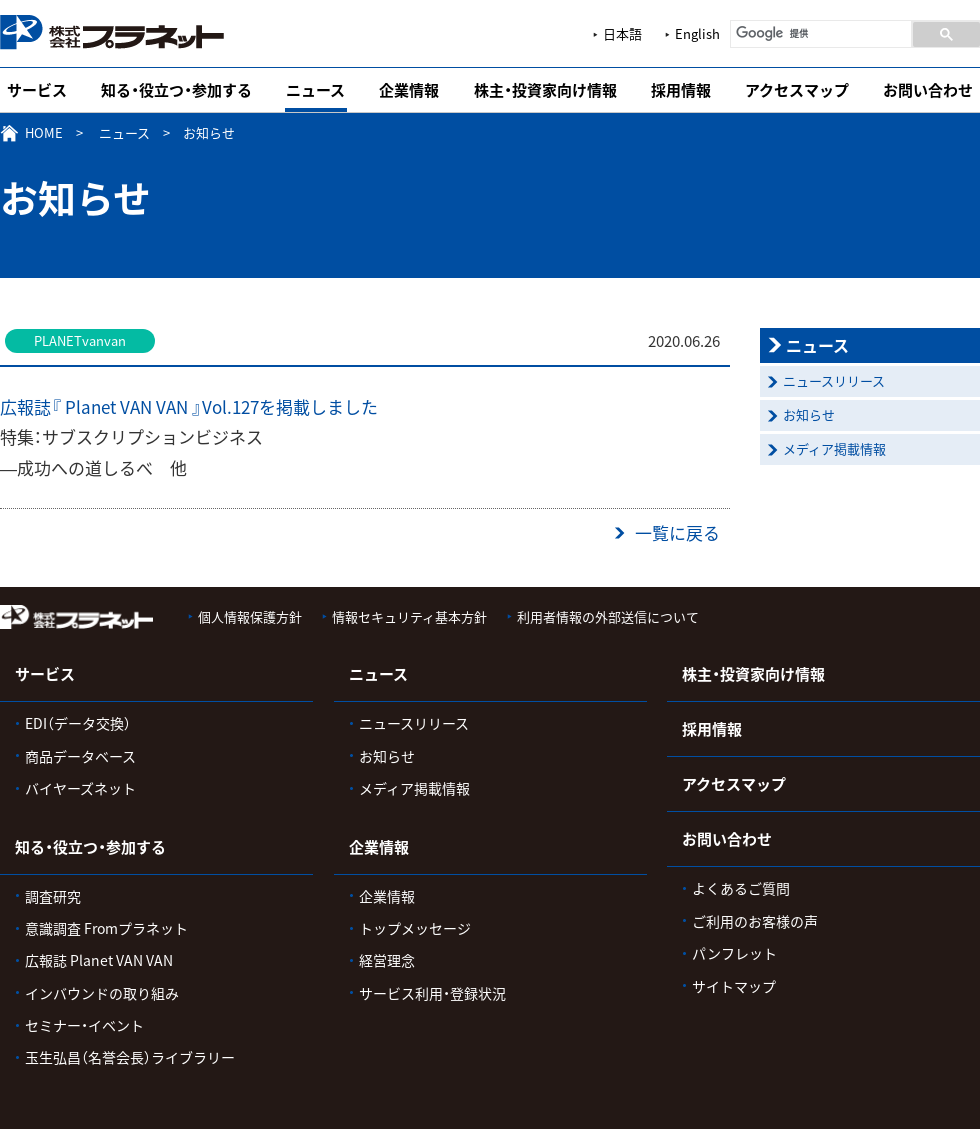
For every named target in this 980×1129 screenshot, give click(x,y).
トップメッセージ (415, 928)
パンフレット (734, 953)
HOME (44, 132)
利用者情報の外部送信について (608, 616)
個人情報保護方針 (250, 616)
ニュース (315, 90)
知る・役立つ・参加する (176, 90)
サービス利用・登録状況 (432, 993)
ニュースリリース (834, 380)
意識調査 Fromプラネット (106, 928)
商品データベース (80, 756)
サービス (37, 90)
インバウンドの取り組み (102, 993)
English (697, 33)
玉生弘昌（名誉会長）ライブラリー (130, 1057)
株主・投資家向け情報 (545, 90)
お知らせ (809, 414)
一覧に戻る (677, 532)
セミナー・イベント (84, 1025)
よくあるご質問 (741, 888)
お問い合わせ (928, 90)
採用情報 (681, 90)
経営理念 (387, 960)
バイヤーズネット (80, 788)
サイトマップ (734, 986)
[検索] (819, 33)
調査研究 (53, 896)
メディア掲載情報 (834, 448)
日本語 (622, 33)
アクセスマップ (797, 90)
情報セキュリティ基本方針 (409, 616)
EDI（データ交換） (78, 723)
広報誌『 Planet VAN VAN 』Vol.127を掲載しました (189, 406)
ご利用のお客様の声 (755, 921)
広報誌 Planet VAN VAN (99, 960)
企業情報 (409, 90)
